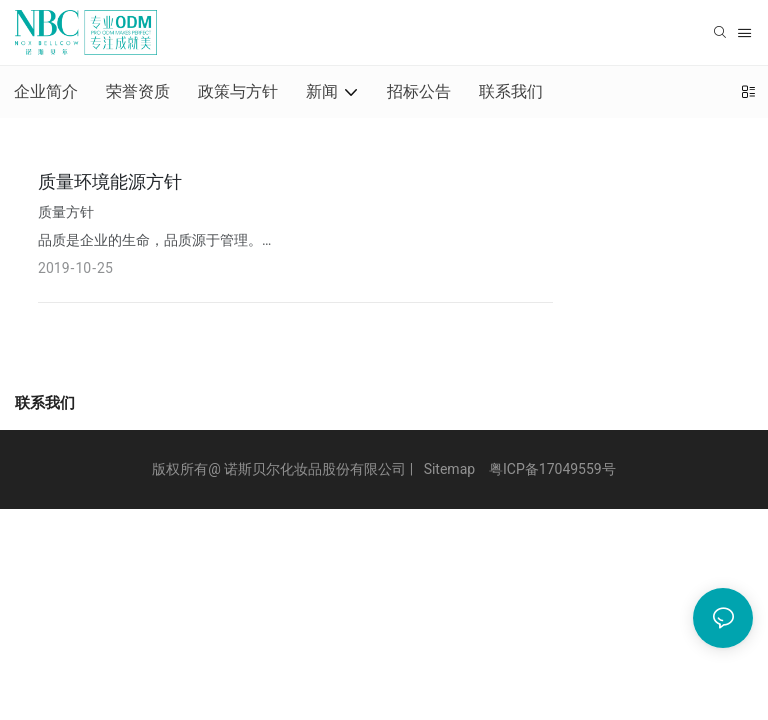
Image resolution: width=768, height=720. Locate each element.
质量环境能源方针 (110, 181)
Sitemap (449, 469)
